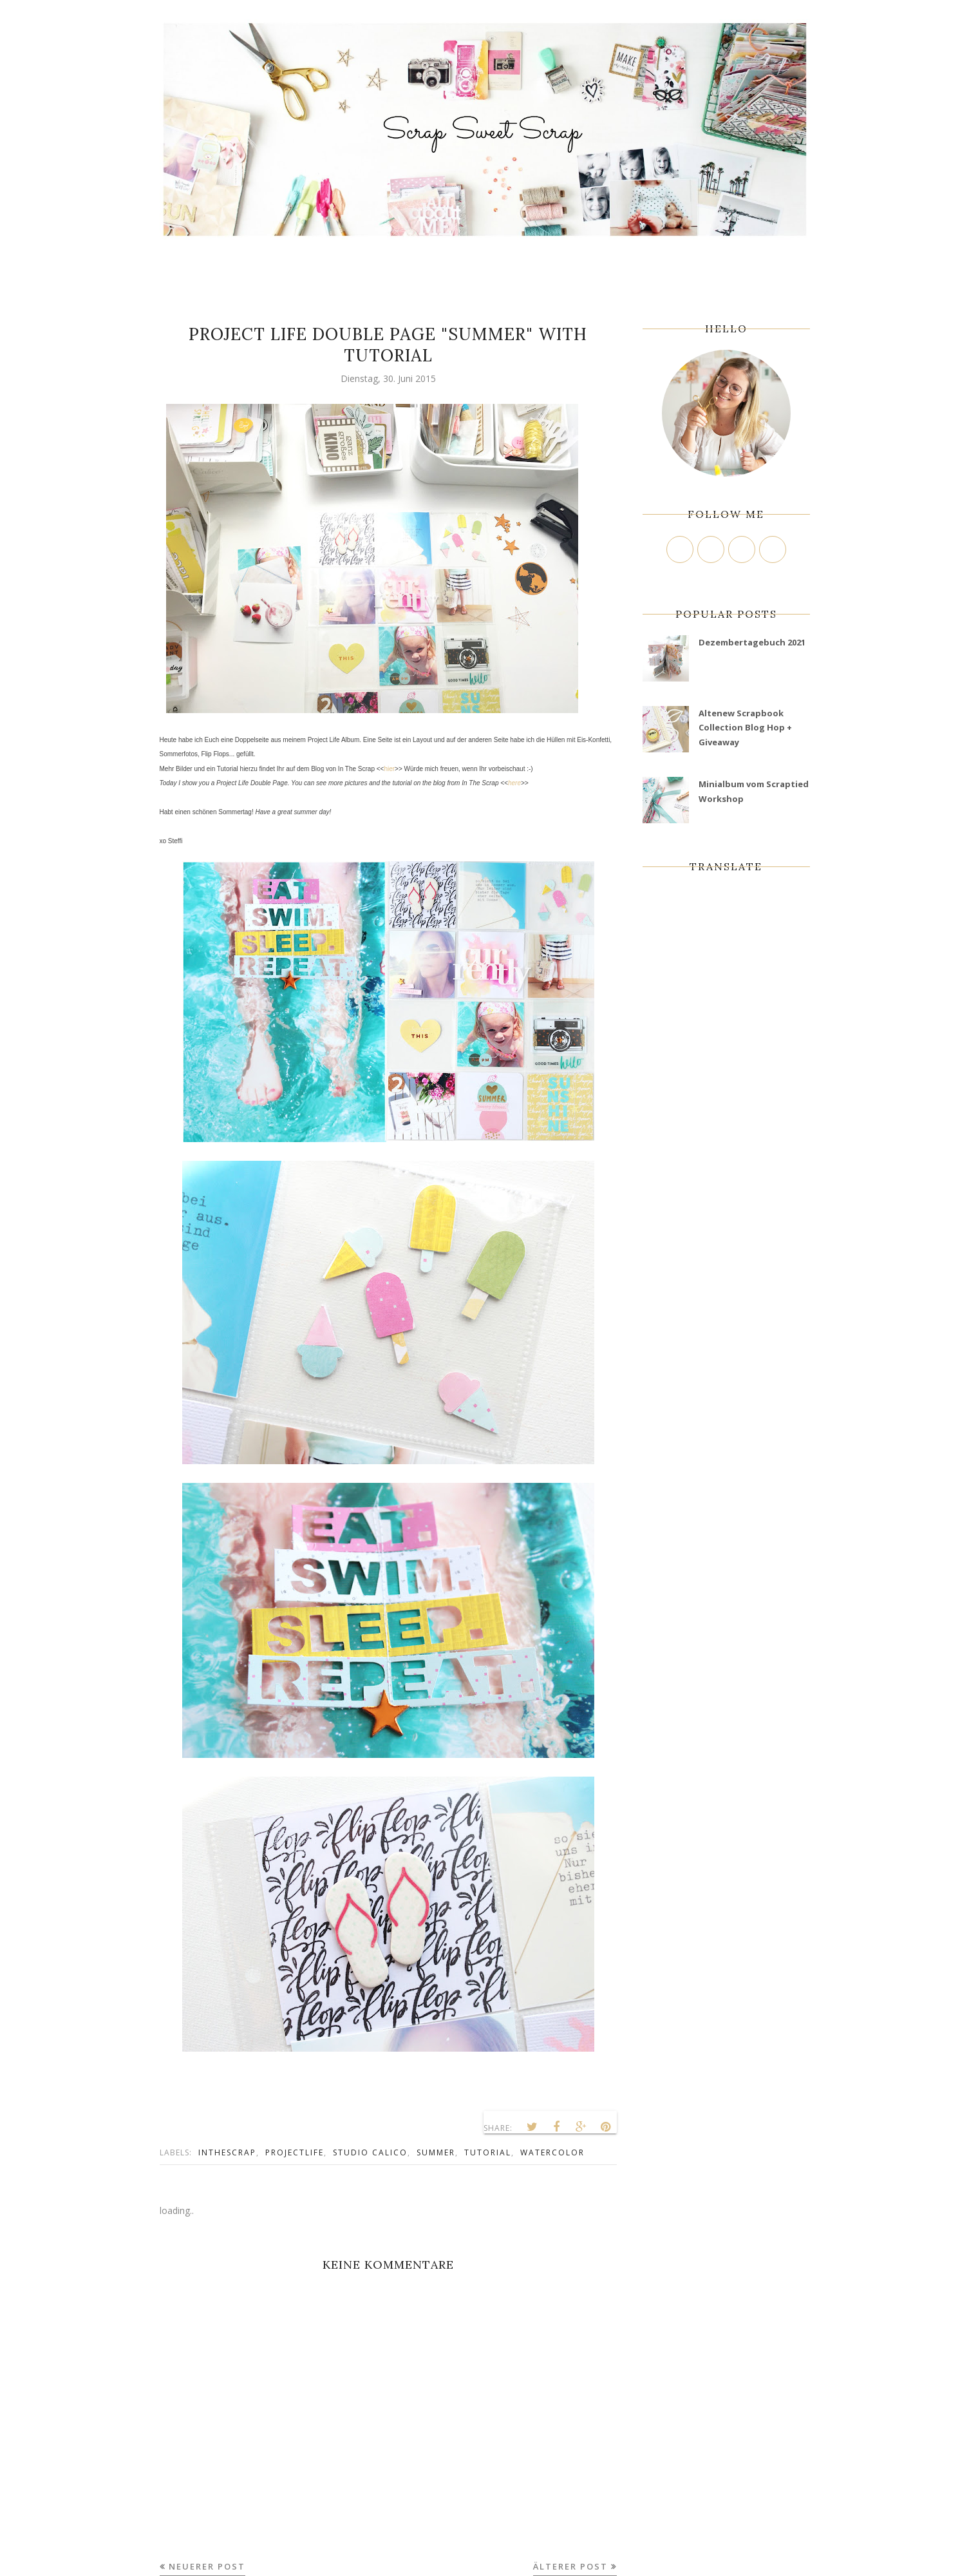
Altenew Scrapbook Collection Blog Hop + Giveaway (745, 727)
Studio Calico (370, 2152)
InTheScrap (227, 2152)
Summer (436, 2152)
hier (389, 768)
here (514, 783)
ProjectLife (294, 2152)
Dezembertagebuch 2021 (752, 642)
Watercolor (552, 2152)
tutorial (487, 2152)
